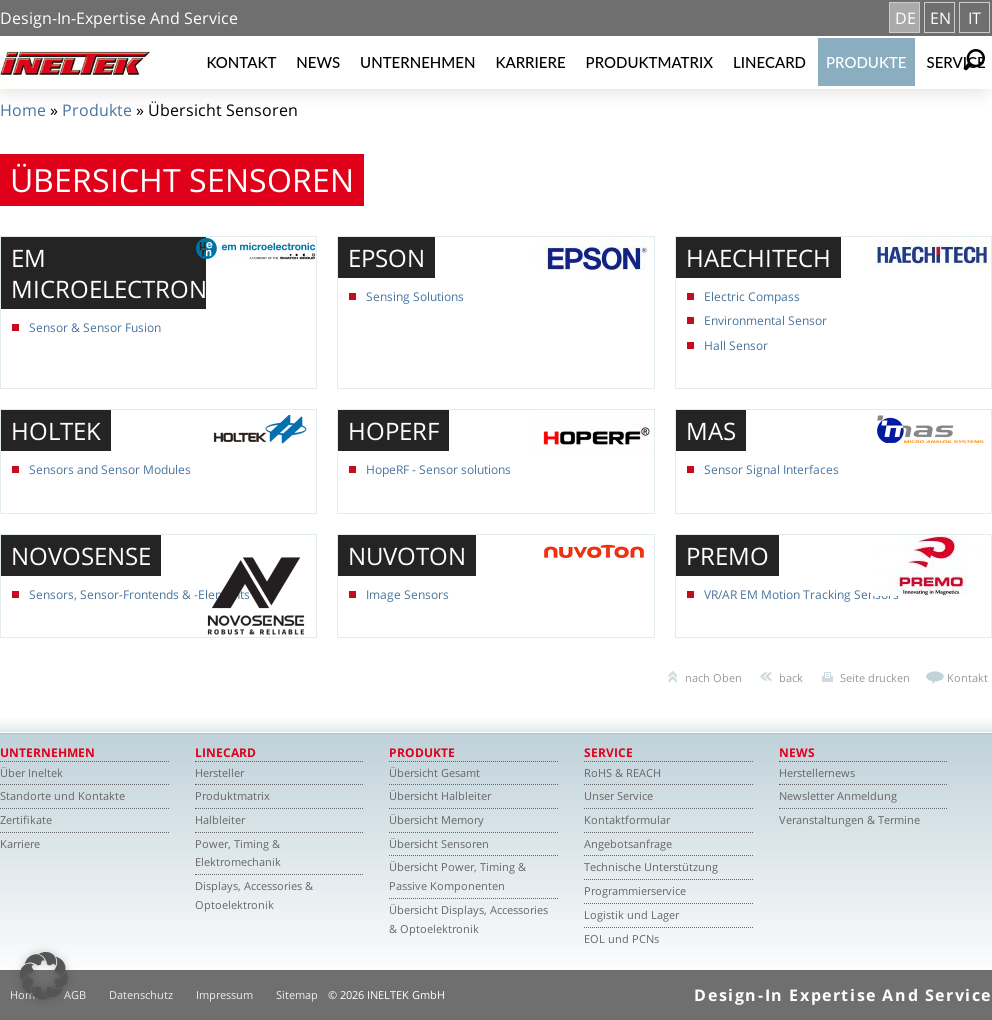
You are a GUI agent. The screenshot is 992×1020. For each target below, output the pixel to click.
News (318, 62)
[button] (44, 976)
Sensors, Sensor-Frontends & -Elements (139, 594)
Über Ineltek (31, 772)
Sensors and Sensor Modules (110, 469)
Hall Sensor (736, 345)
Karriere (530, 62)
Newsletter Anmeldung (838, 795)
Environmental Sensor (765, 320)
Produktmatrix (649, 62)
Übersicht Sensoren (439, 843)
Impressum (224, 994)
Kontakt (241, 62)
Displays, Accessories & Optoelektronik (254, 895)
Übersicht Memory (436, 819)
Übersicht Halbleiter (440, 795)
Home (23, 110)
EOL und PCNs (621, 938)
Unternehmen (417, 62)
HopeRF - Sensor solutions (438, 469)
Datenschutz (141, 994)
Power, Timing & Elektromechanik (238, 853)
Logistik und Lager (631, 914)
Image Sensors (407, 594)
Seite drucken (875, 677)
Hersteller (219, 772)
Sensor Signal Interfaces (771, 469)
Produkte (866, 62)
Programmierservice (635, 890)
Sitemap (297, 994)
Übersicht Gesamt (434, 772)
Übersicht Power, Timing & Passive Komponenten (457, 876)
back (791, 677)
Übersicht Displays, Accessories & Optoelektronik (468, 919)
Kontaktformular (627, 819)
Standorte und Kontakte (62, 795)
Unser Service (618, 795)
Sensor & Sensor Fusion (95, 327)
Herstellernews (817, 772)
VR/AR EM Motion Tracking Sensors (801, 594)
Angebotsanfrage (628, 843)
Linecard (769, 62)
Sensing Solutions (415, 296)
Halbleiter (220, 819)
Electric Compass (752, 296)
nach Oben (713, 677)
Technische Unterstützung (651, 866)
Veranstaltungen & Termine (849, 819)
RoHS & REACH (622, 772)
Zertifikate (26, 819)
